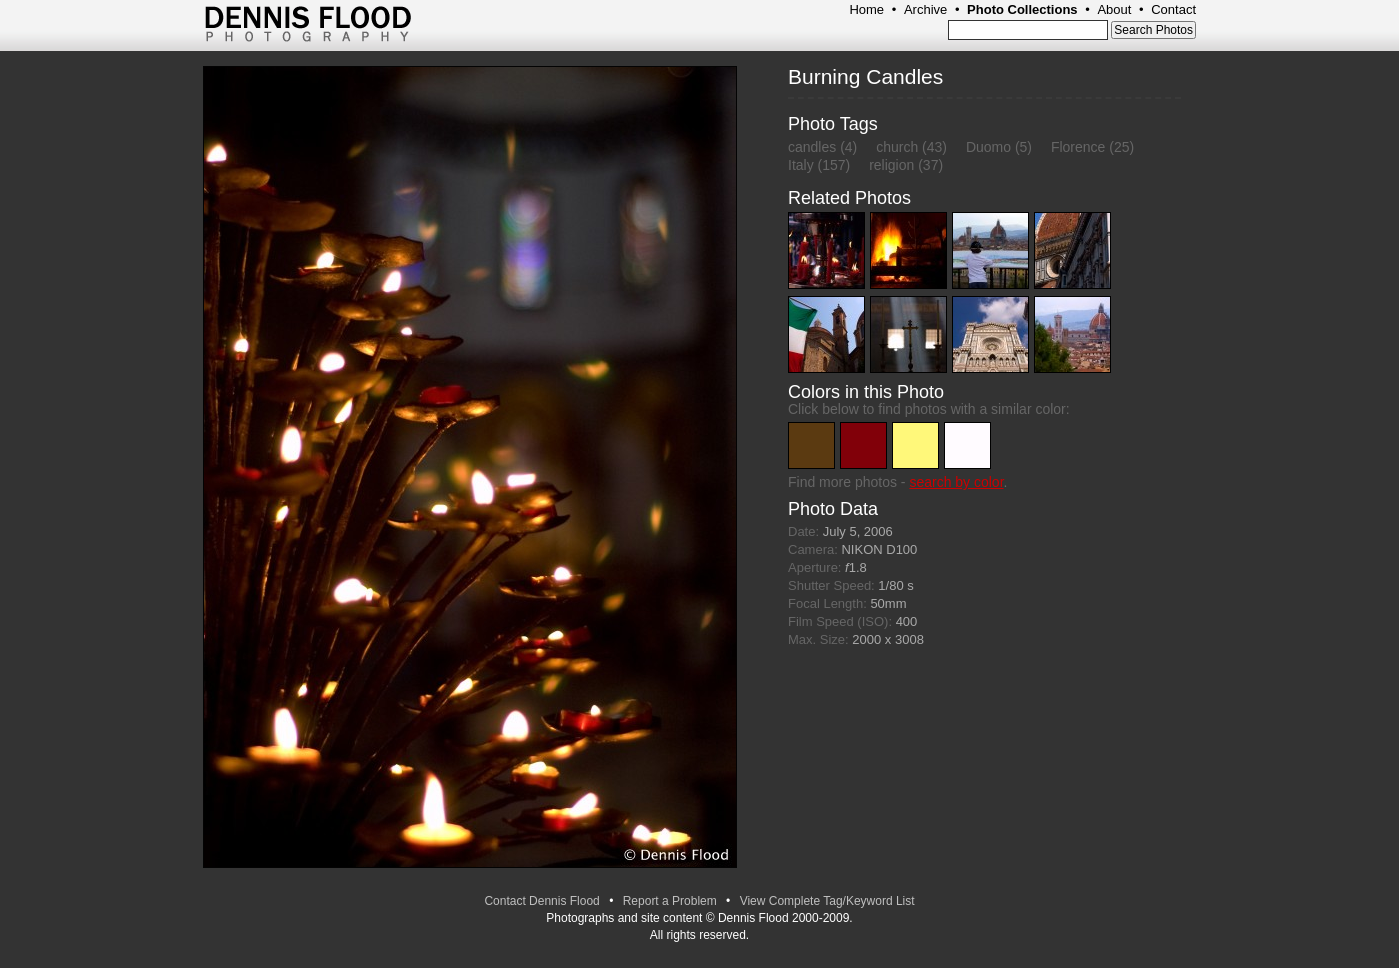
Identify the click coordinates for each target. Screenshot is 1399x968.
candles (812, 147)
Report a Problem (670, 901)
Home (866, 9)
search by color (956, 482)
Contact (1173, 9)
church (897, 147)
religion (891, 165)
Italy (801, 165)
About (1114, 9)
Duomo (988, 147)
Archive (925, 9)
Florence (1078, 147)
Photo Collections (1022, 9)
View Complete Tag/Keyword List (827, 901)
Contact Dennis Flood (541, 901)
